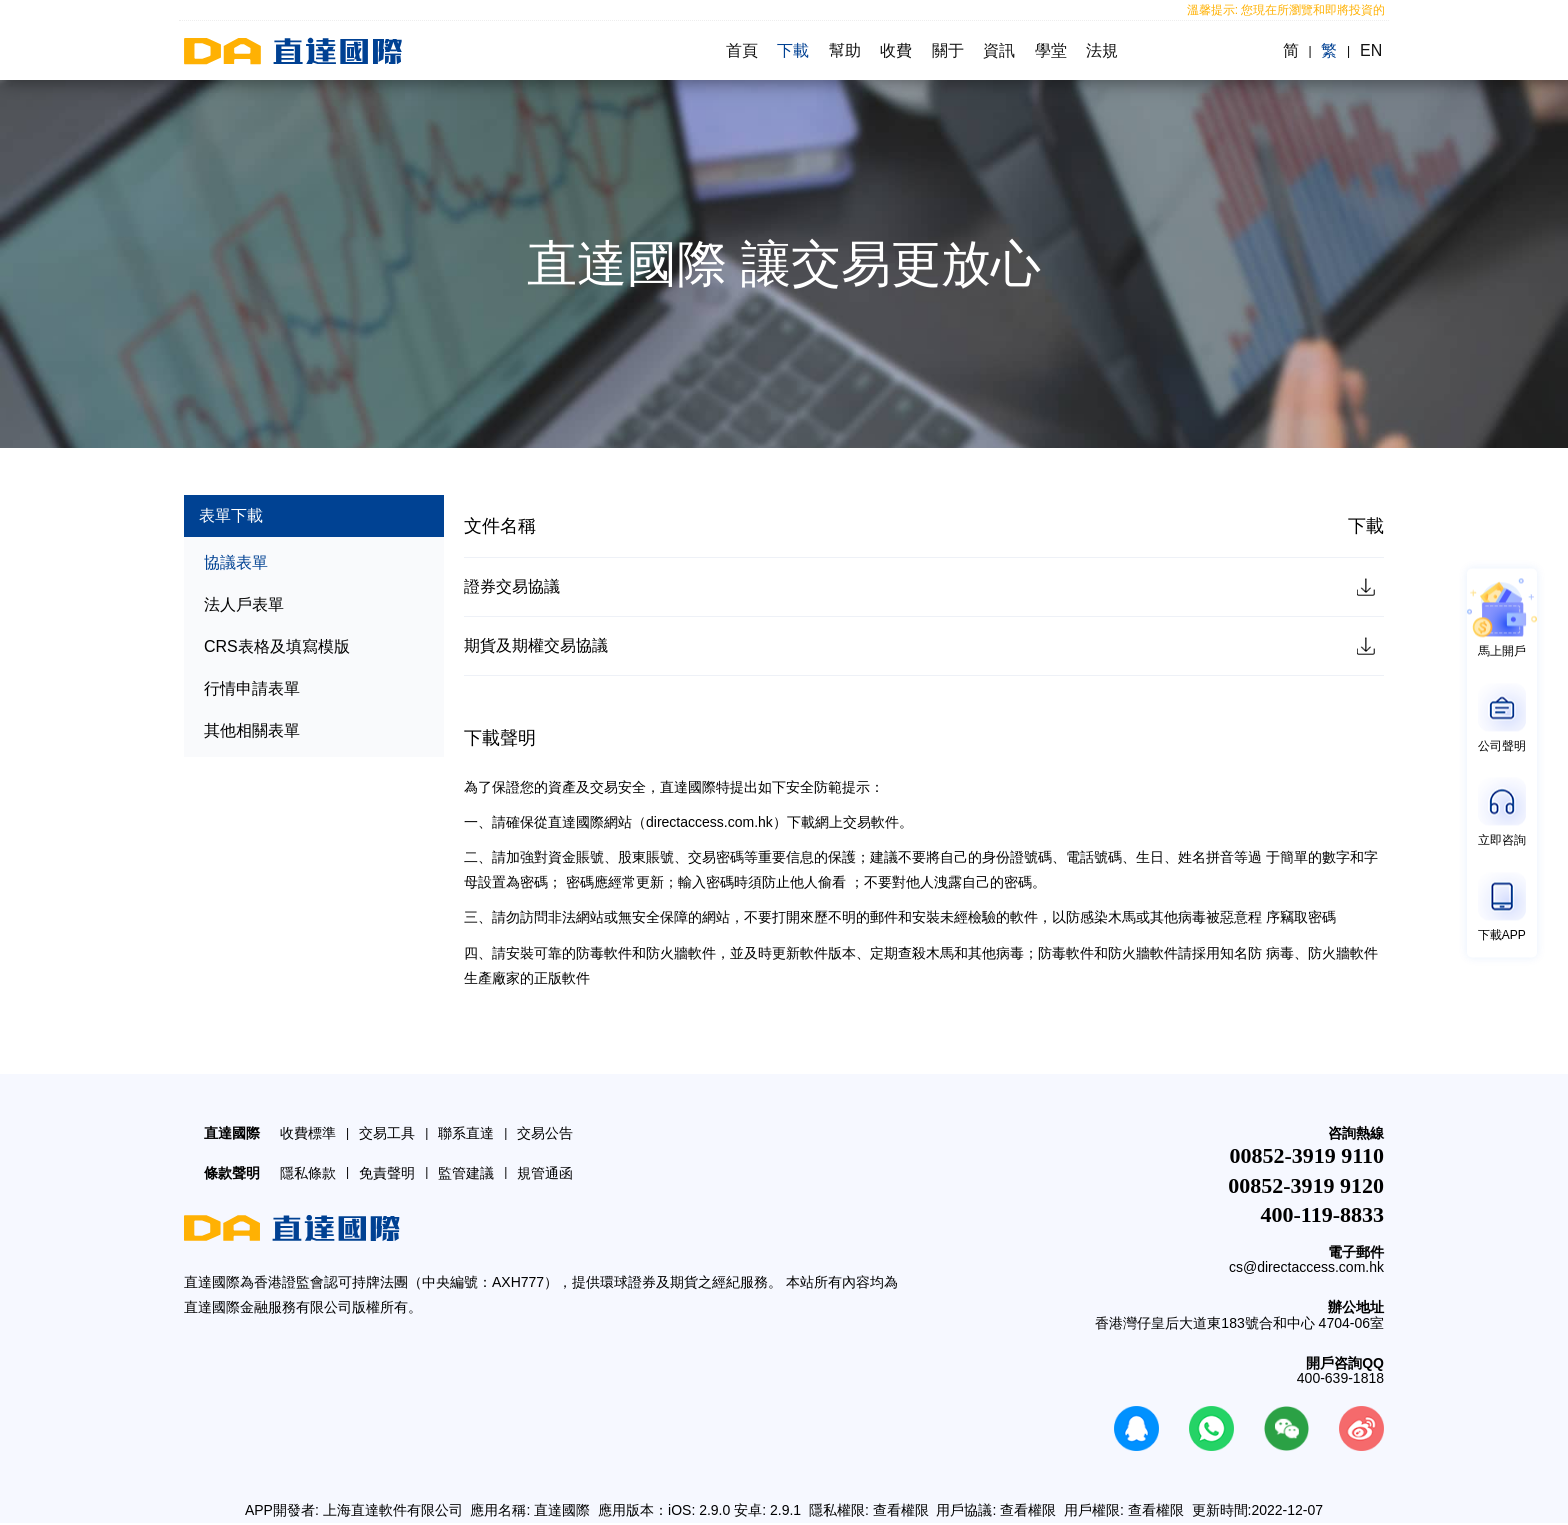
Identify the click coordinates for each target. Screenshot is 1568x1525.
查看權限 (901, 1511)
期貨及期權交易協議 (536, 646)
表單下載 (231, 515)
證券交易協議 (512, 586)
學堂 (1052, 50)
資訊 (1000, 50)
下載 (792, 50)
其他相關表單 (252, 730)
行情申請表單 (252, 688)
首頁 (740, 50)
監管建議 (466, 1174)
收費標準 (308, 1134)
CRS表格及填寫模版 (277, 646)
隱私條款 (308, 1174)
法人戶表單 (244, 604)
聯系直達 (466, 1134)
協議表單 (236, 562)
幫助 (844, 50)
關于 (948, 50)
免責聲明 (387, 1174)
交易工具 (387, 1134)
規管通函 (545, 1174)
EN (1373, 50)
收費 (896, 50)
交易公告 (545, 1134)
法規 (1104, 50)
